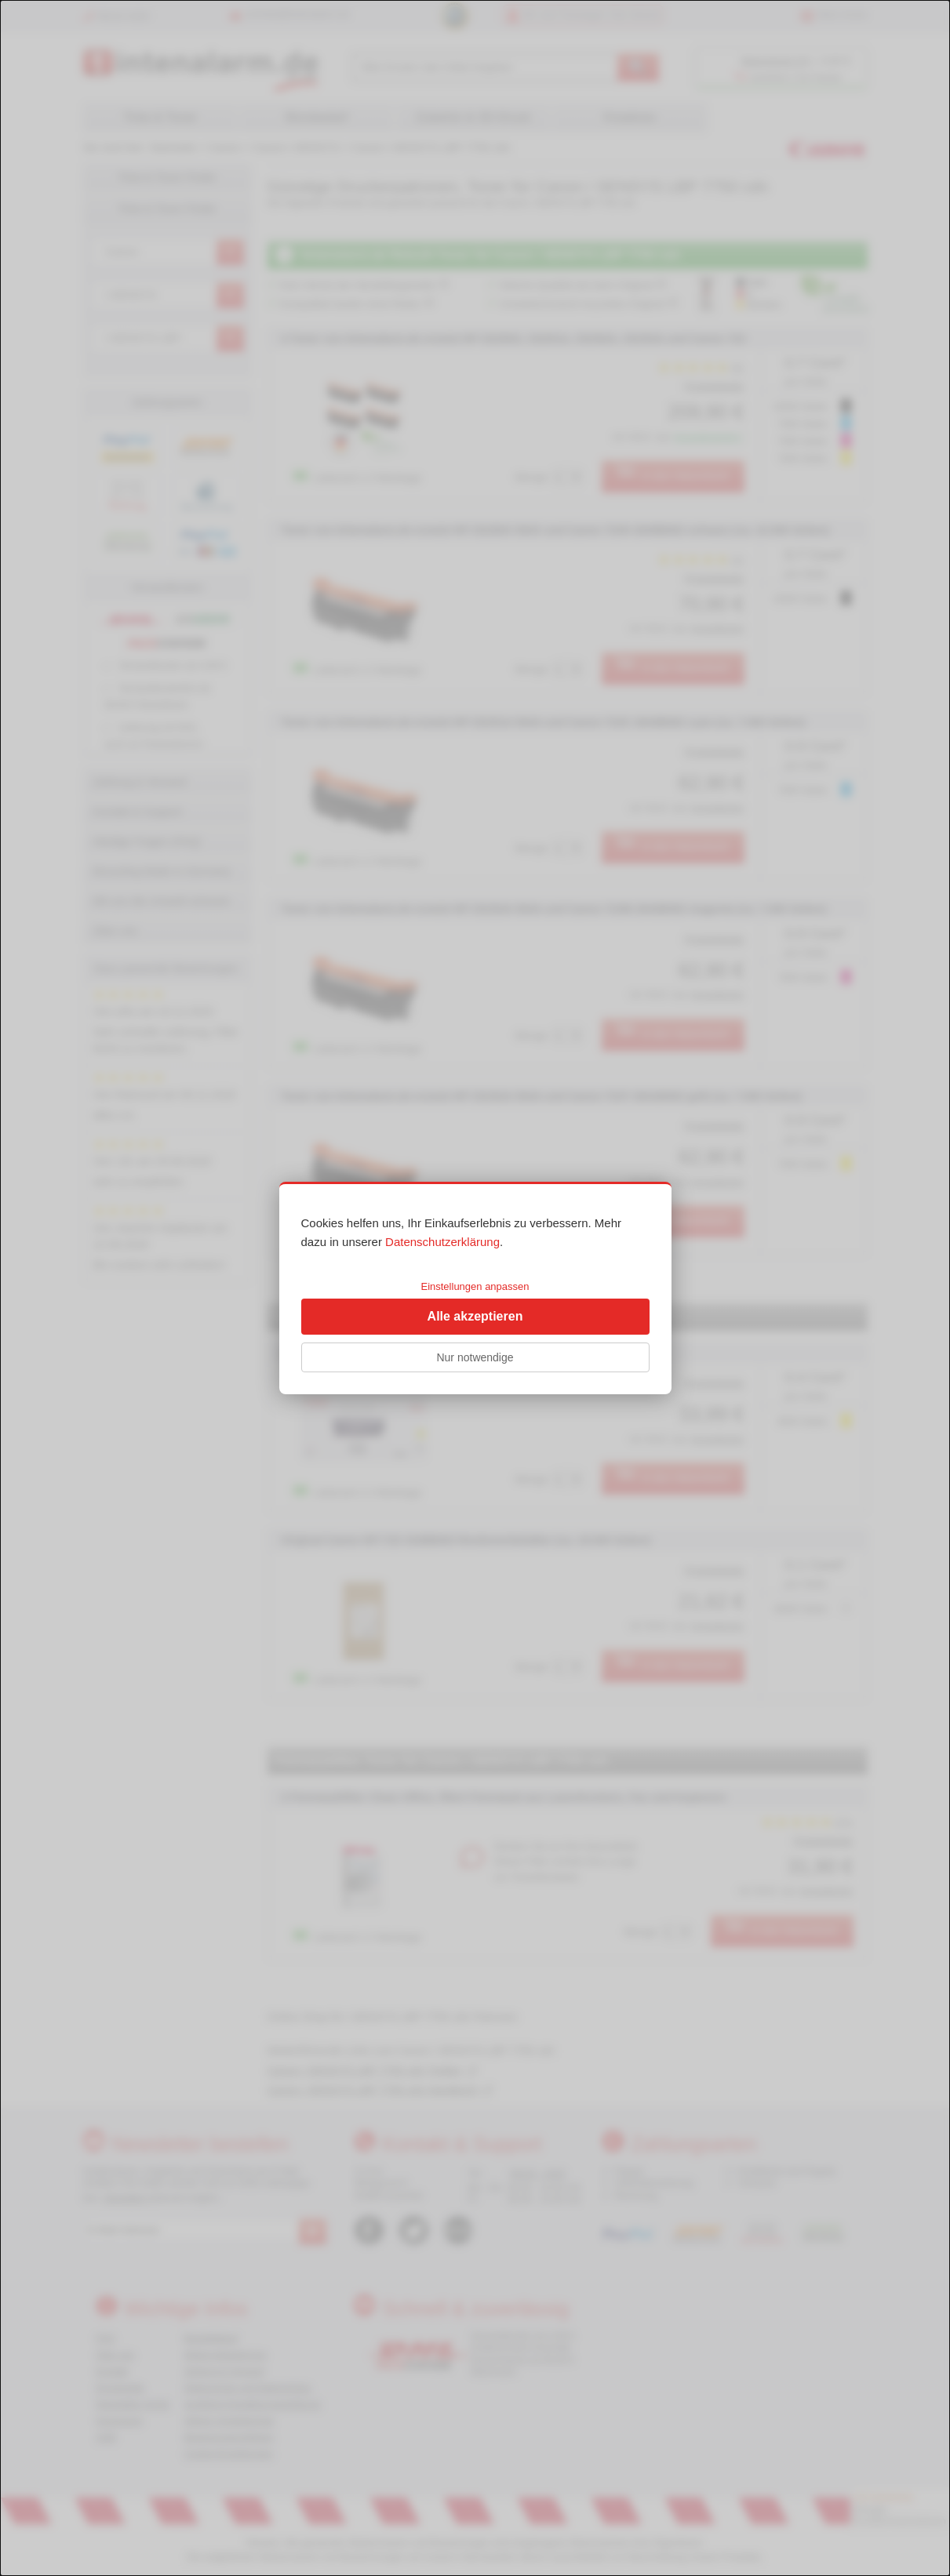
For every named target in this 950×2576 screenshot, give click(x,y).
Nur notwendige (474, 1357)
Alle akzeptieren (475, 1316)
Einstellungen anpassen (474, 1286)
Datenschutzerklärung (442, 1241)
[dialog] (475, 1288)
